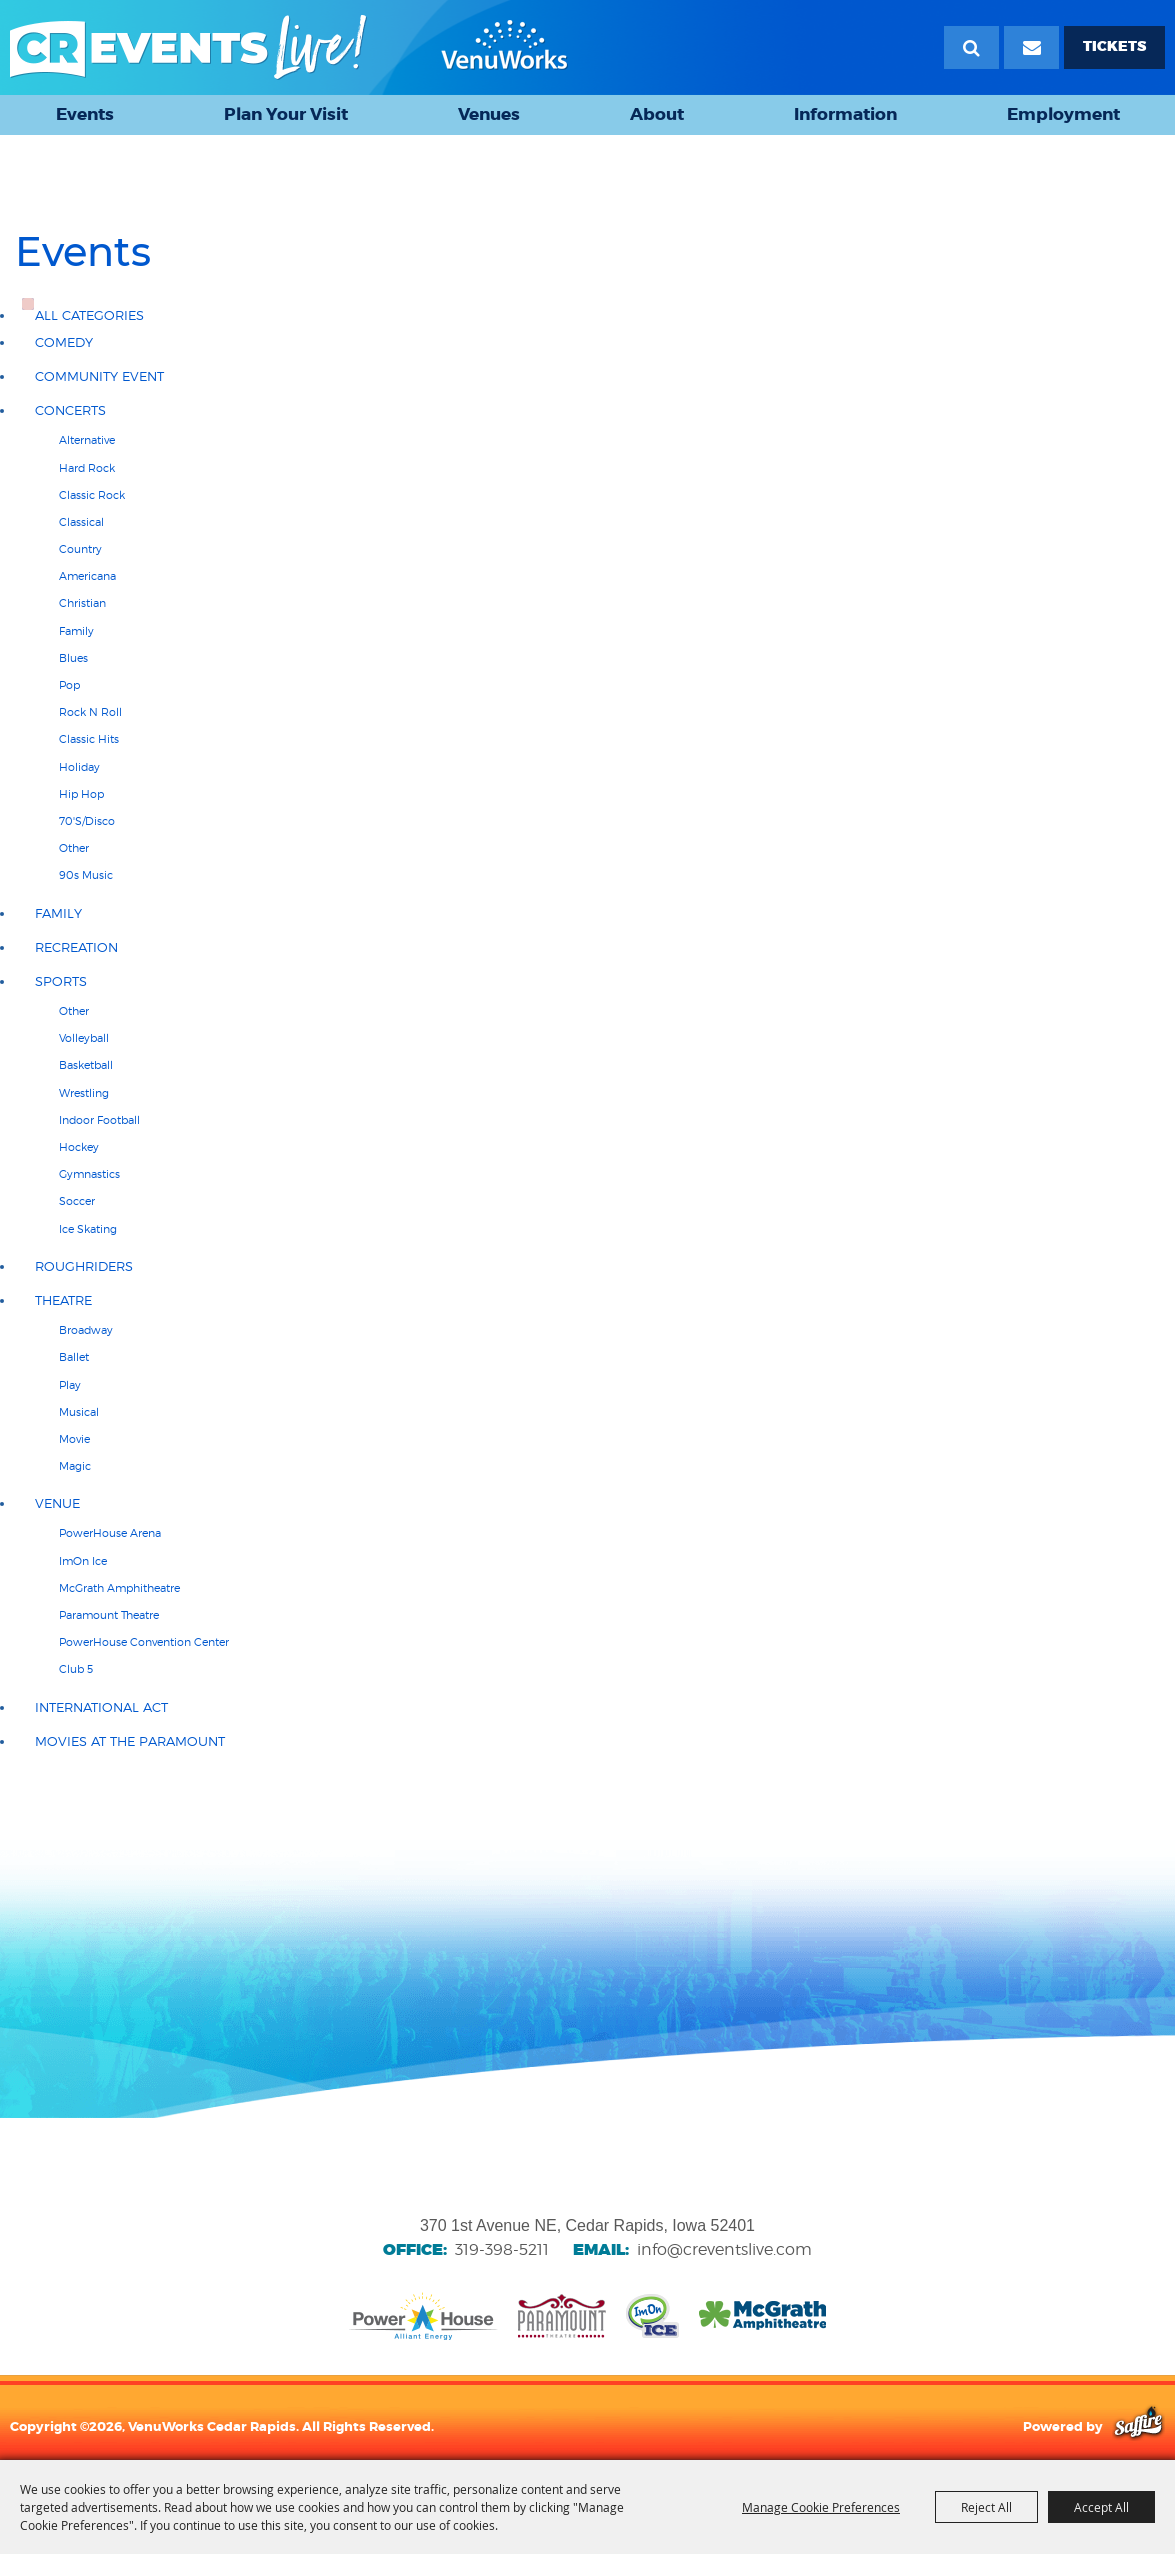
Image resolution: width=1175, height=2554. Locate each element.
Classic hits (89, 739)
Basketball (86, 1065)
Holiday (79, 767)
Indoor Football (99, 1120)
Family (76, 631)
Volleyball (84, 1038)
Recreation (76, 947)
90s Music (86, 875)
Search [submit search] (971, 47)
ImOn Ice (83, 1561)
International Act (101, 1707)
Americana (87, 576)
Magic (75, 1466)
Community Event (99, 376)
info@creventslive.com (724, 2249)
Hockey (79, 1147)
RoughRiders (84, 1266)
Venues (489, 114)
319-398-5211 (502, 2249)
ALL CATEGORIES (89, 315)
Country (80, 549)
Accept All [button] (1101, 2507)
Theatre (63, 1300)
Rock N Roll (90, 712)
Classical (81, 522)
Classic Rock (92, 495)
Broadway (86, 1330)
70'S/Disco (87, 821)
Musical (79, 1412)
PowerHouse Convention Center (144, 1642)
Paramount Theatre (109, 1615)
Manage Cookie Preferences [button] (821, 2507)
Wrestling (84, 1093)
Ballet (74, 1357)
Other (74, 848)
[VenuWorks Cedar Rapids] (289, 47)
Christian (82, 603)
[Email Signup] (1031, 47)
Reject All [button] (986, 2507)
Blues (73, 658)
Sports (61, 981)
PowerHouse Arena (110, 1533)
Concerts (70, 410)
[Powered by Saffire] (1138, 2426)
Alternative (87, 440)
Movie (74, 1439)
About (657, 114)
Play (70, 1385)
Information (845, 114)
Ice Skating (88, 1229)
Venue (57, 1503)
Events (85, 114)
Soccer (77, 1201)
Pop (69, 685)
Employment (1063, 114)
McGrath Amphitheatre (119, 1588)
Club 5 (76, 1669)
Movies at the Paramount (130, 1741)
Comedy (64, 342)
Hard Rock (87, 468)
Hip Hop (81, 794)
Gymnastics (89, 1174)
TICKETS (1114, 46)
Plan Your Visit (286, 114)
